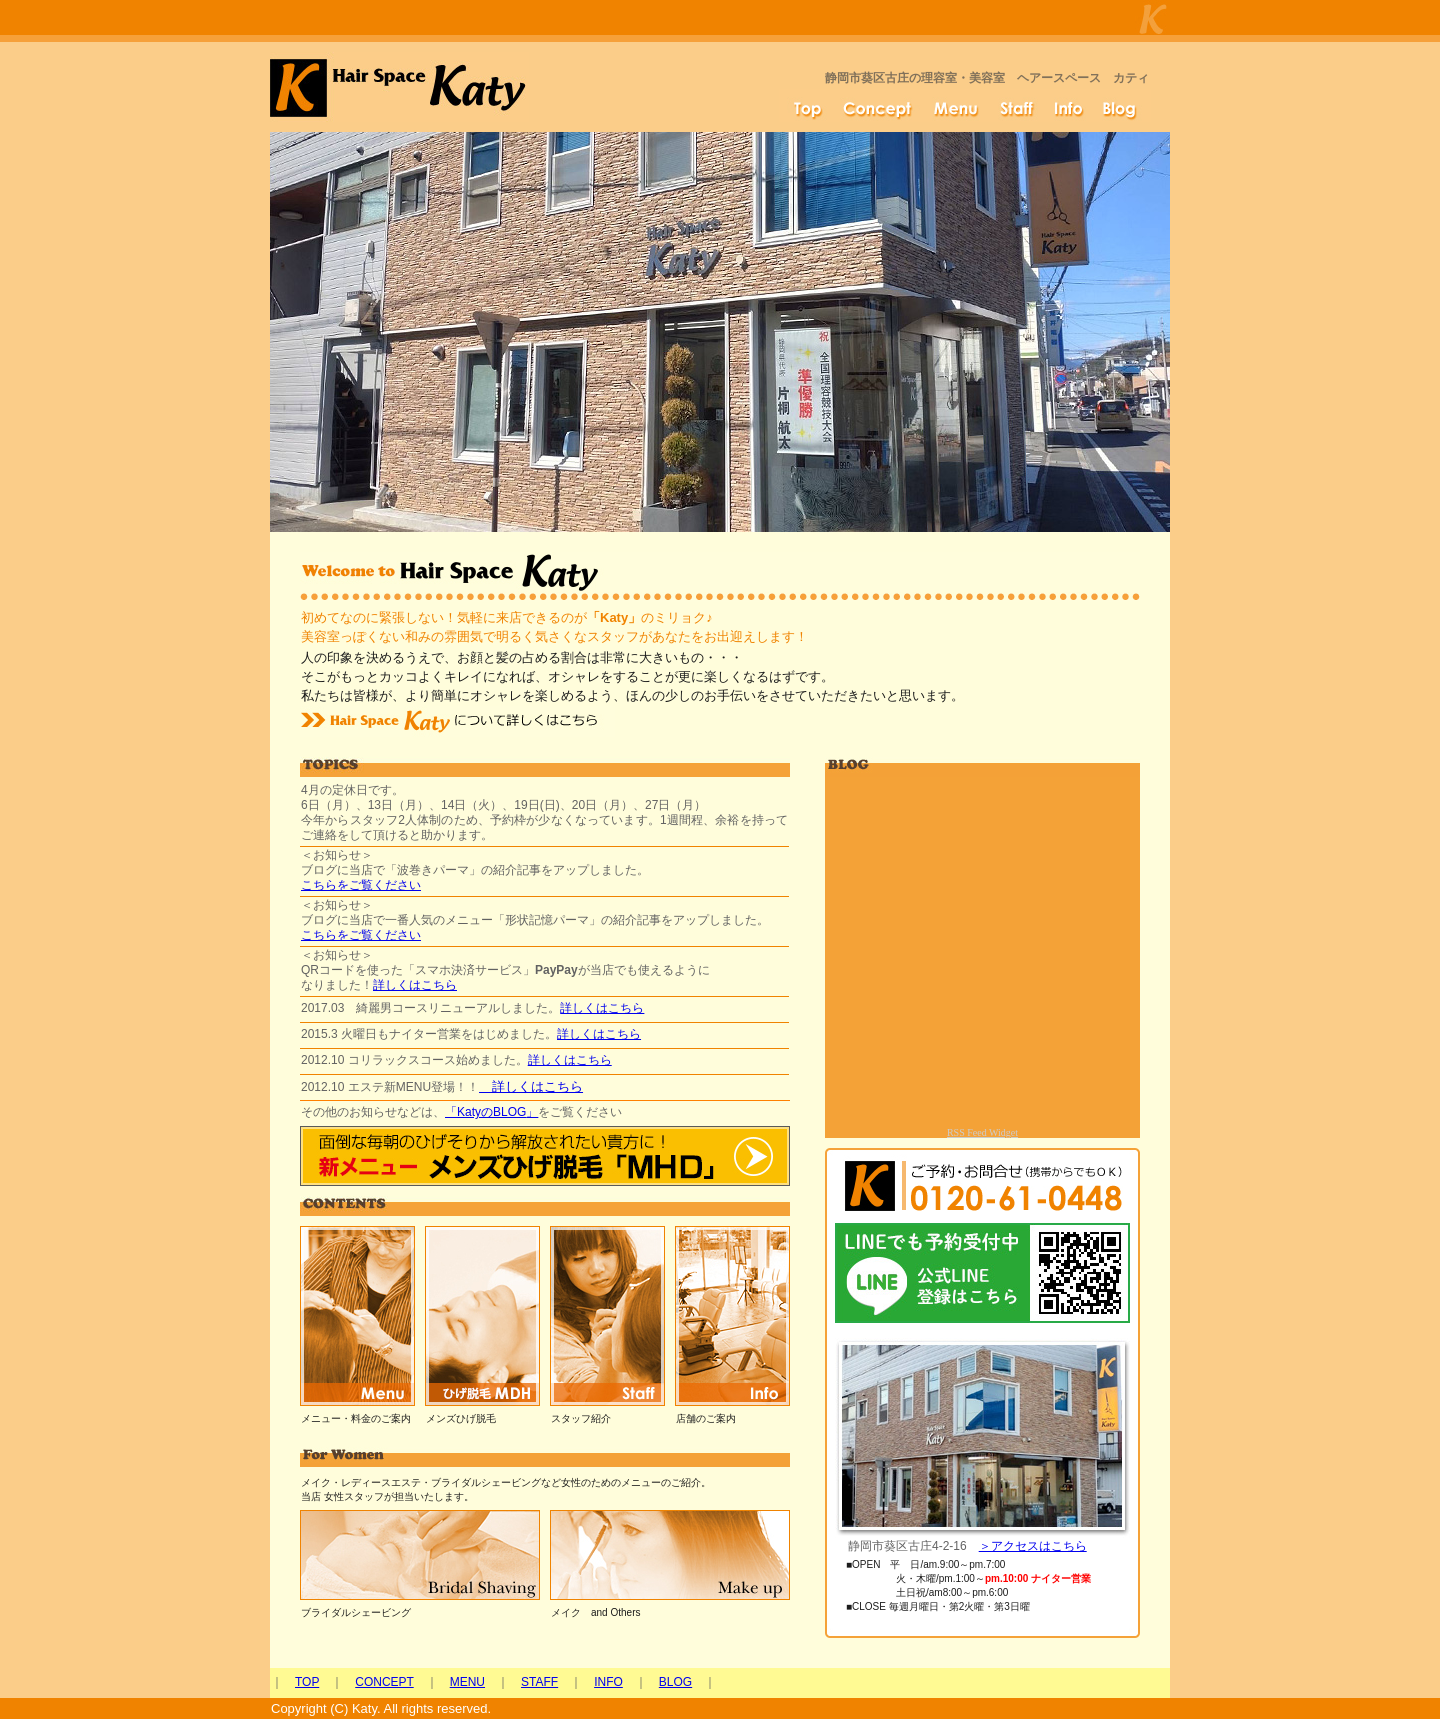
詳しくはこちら (415, 985)
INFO (608, 1682)
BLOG (675, 1682)
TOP (307, 1682)
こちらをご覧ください (361, 885)
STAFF (539, 1682)
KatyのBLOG (491, 1112)
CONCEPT (384, 1682)
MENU (467, 1682)
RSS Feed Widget (982, 1132)
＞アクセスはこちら (1033, 1546)
